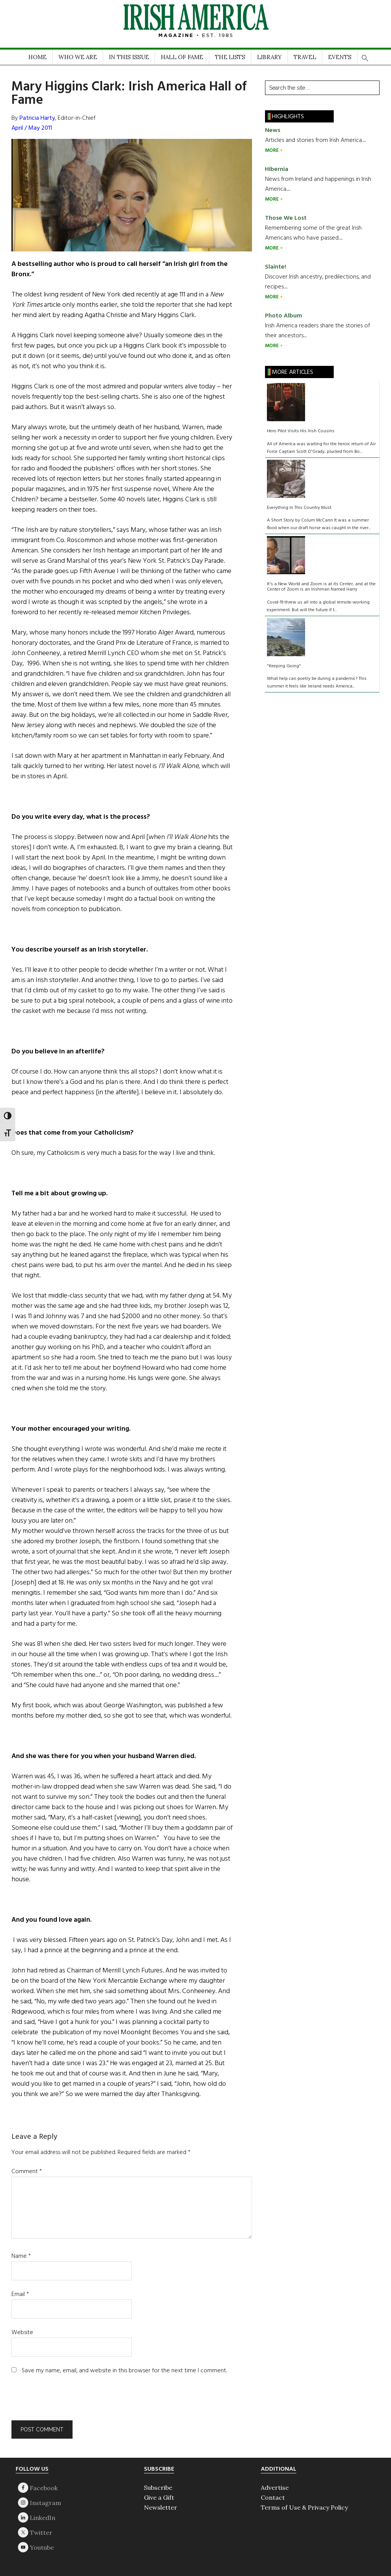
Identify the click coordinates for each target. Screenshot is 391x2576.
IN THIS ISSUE (129, 57)
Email (20, 2294)
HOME (37, 57)
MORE (272, 151)
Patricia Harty (37, 118)
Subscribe (158, 2487)
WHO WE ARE (77, 57)
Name (21, 2256)
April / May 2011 (31, 128)
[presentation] (63, 2401)
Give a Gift (159, 2497)
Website (22, 2333)
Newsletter (160, 2507)
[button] (365, 55)
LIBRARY (269, 57)
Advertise (275, 2487)
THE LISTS (230, 57)
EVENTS (339, 57)
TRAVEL (305, 57)
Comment (26, 2172)
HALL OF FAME (182, 57)
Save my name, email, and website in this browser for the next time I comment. (124, 2371)
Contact (273, 2497)
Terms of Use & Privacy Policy (304, 2507)
